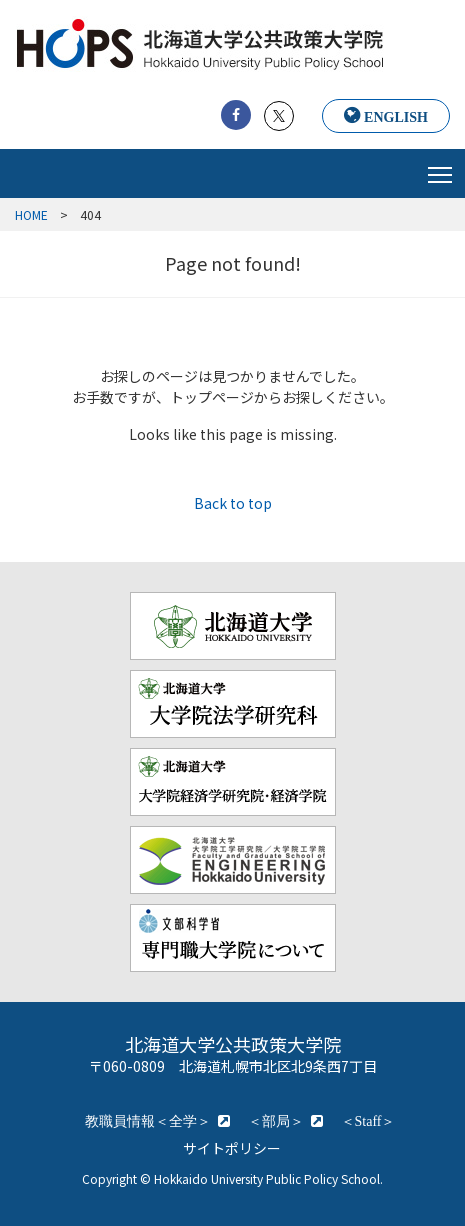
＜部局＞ (276, 1121)
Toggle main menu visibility (441, 169)
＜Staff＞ (368, 1121)
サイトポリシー (232, 1148)
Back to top (233, 503)
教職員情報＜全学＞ (148, 1121)
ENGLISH (396, 117)
